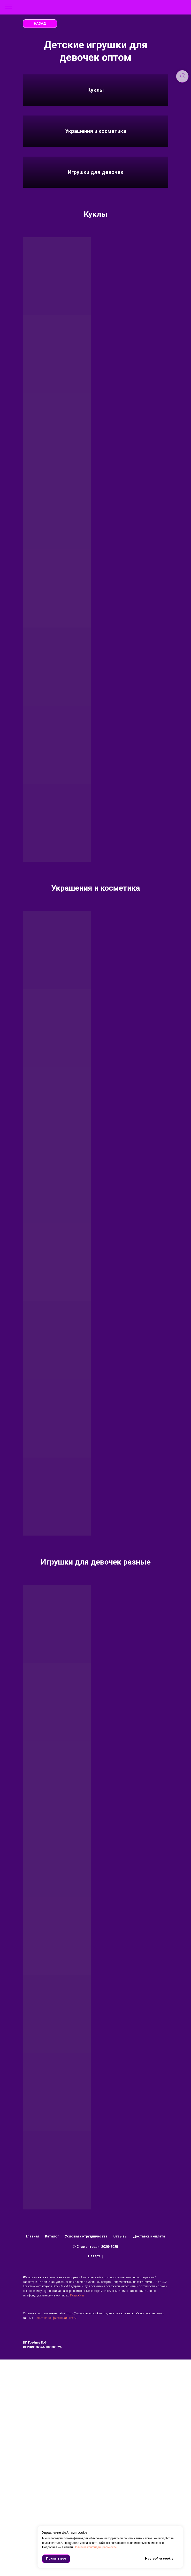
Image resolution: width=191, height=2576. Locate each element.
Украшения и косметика (95, 239)
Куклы (95, 126)
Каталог (52, 2453)
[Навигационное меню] (8, 7)
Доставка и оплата (149, 2453)
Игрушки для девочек (95, 352)
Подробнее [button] (77, 2512)
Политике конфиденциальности (95, 2547)
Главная (32, 2453)
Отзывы (120, 2453)
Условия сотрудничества (86, 2453)
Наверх (95, 2473)
